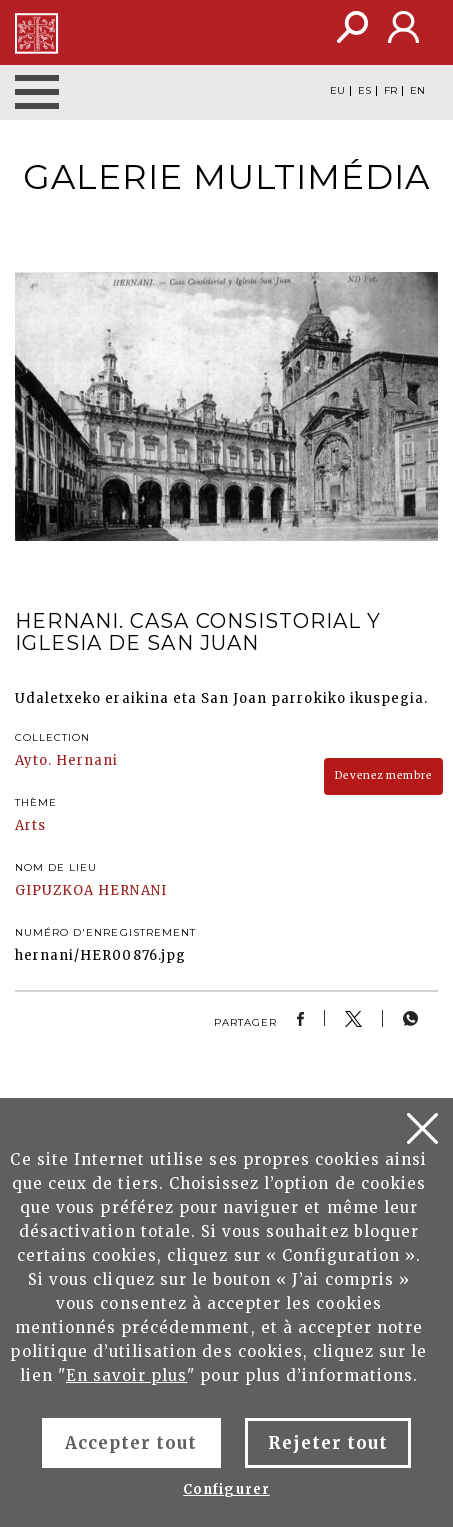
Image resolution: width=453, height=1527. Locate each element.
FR (390, 91)
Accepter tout (131, 1443)
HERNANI (132, 890)
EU (337, 91)
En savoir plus (127, 1375)
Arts (30, 825)
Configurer (226, 1489)
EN (417, 91)
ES (364, 91)
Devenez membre (383, 775)
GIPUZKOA (54, 890)
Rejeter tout (328, 1443)
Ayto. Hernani (67, 760)
